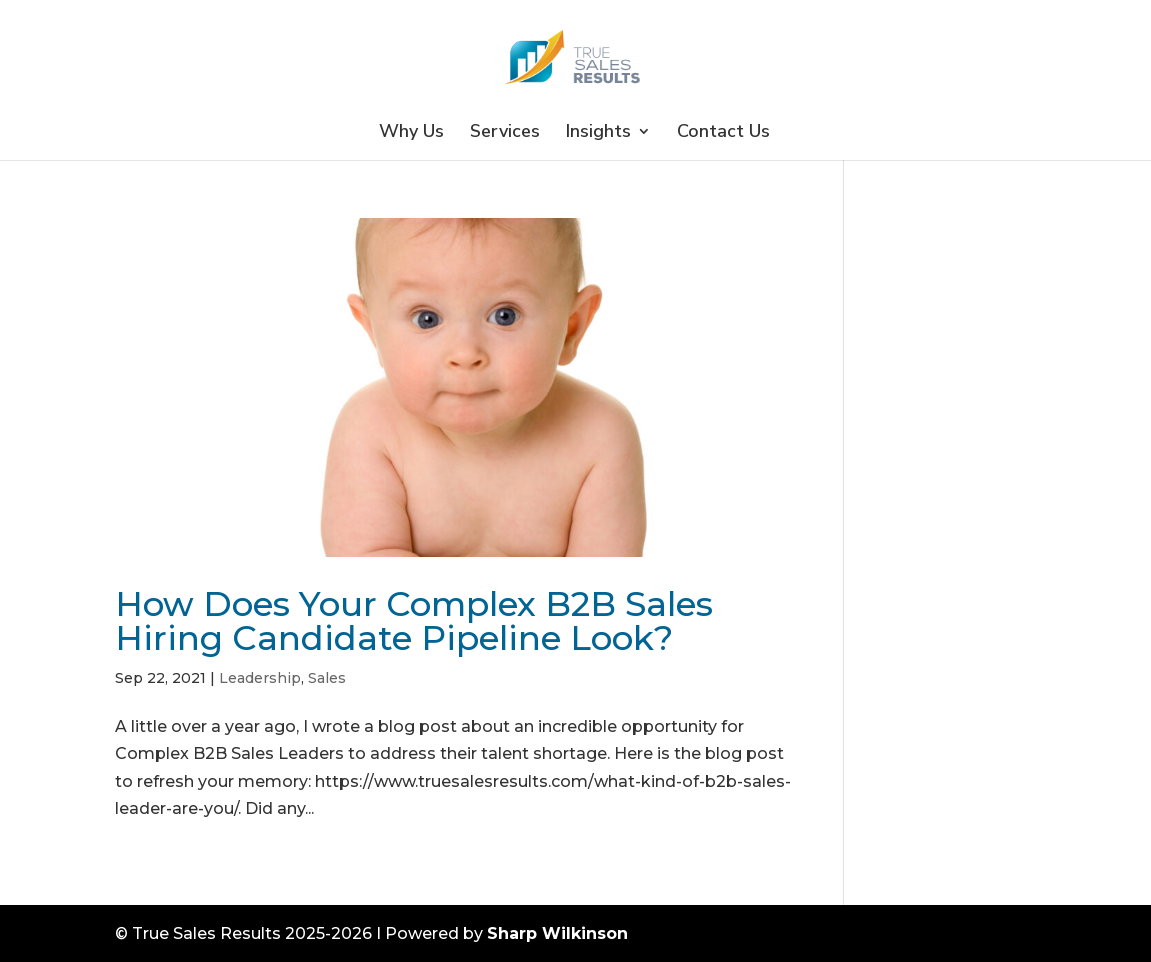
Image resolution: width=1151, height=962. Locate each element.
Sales (327, 678)
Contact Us (723, 133)
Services (505, 133)
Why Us (411, 133)
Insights (598, 133)
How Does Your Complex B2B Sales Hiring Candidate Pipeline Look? (414, 621)
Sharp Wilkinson (557, 933)
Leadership (260, 678)
